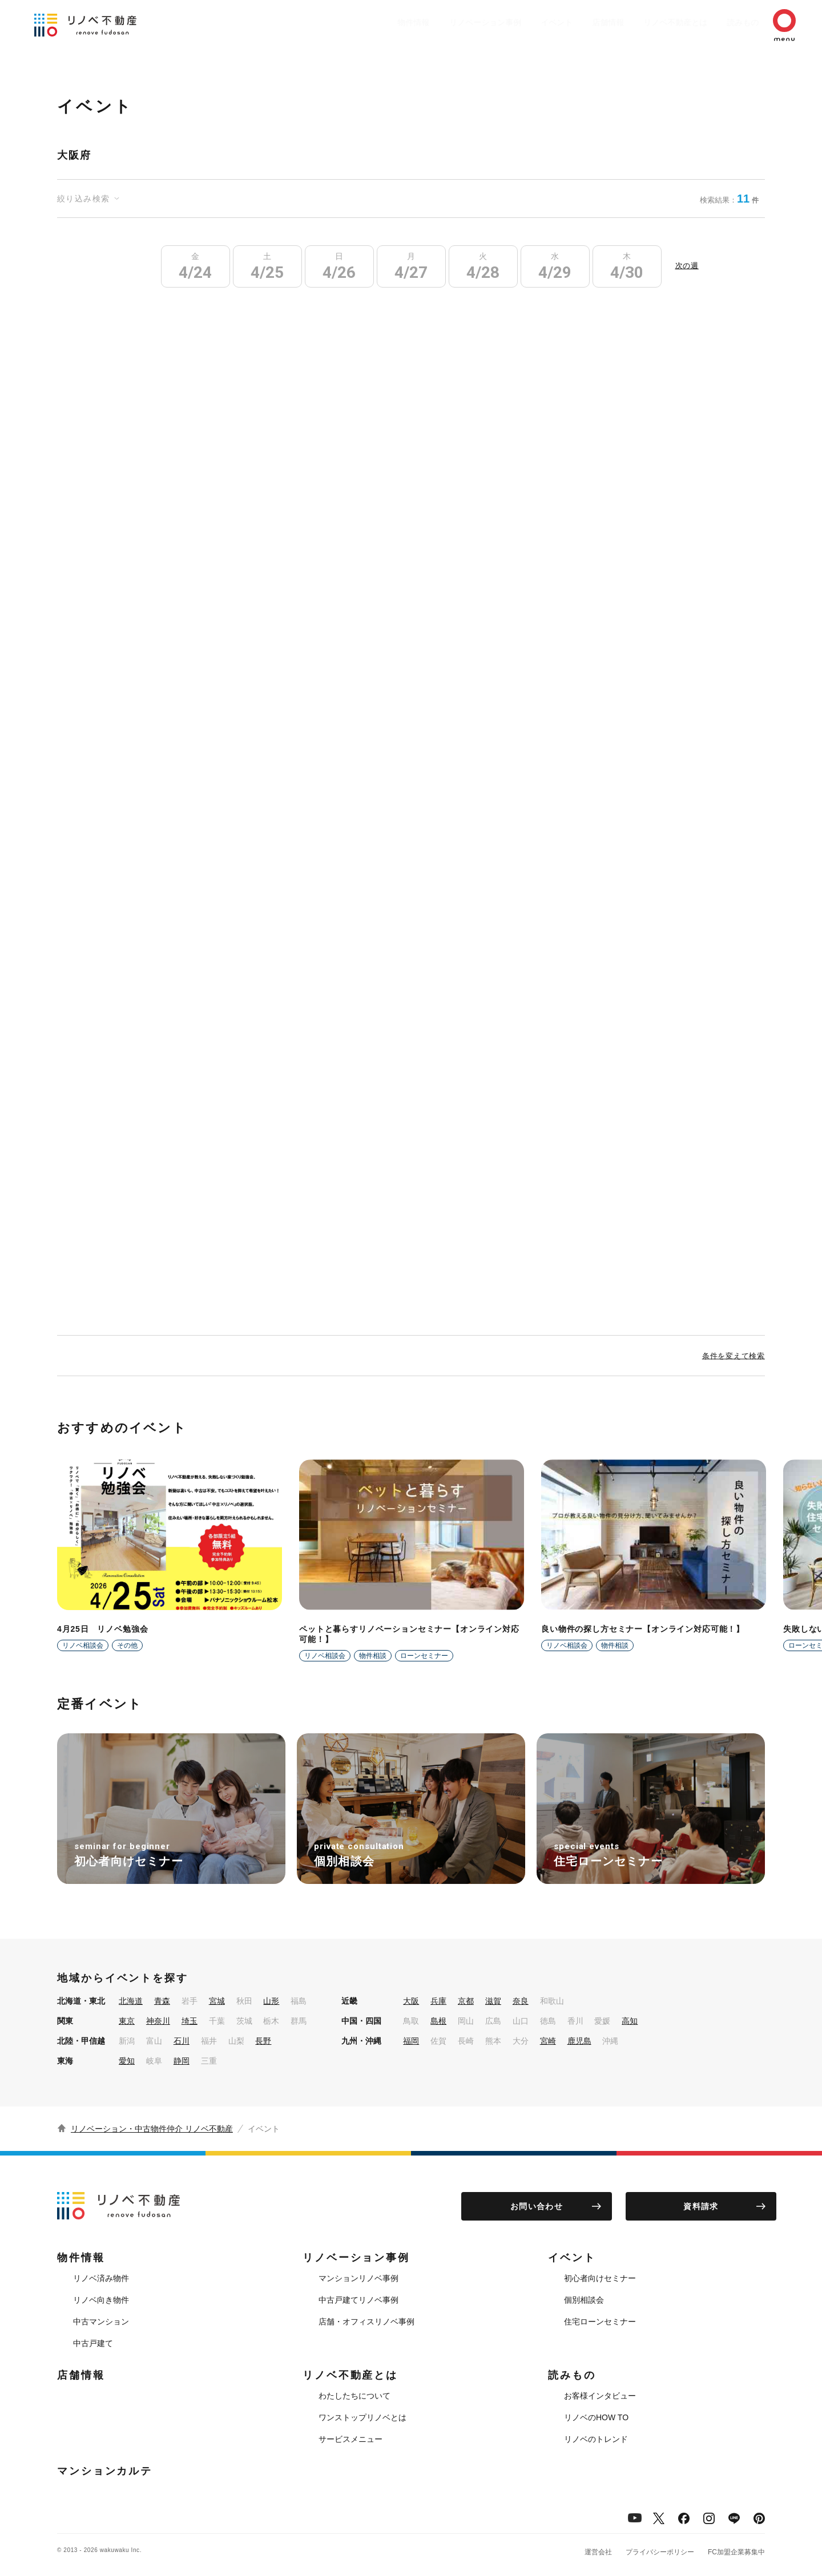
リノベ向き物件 (101, 2300)
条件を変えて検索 (733, 1356)
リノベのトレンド (596, 2439)
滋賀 (493, 2000)
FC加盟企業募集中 (736, 2552)
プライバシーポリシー (660, 2552)
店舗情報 (580, 22)
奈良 (521, 2000)
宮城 (217, 2000)
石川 (182, 2040)
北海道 (131, 2000)
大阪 (411, 2000)
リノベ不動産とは (653, 22)
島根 (438, 2020)
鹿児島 (579, 2040)
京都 (466, 2000)
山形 (271, 2000)
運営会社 (598, 2552)
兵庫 (438, 2000)
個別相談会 (584, 2300)
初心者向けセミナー (600, 2278)
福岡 (411, 2040)
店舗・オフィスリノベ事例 (366, 2322)
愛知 (127, 2060)
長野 (263, 2040)
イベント (523, 22)
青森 (162, 2000)
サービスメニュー (350, 2439)
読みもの (726, 22)
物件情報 (369, 22)
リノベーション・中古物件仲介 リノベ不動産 (152, 2128)
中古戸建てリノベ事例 (358, 2300)
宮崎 (548, 2040)
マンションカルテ (104, 2471)
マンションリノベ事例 (358, 2278)
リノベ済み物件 (101, 2278)
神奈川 (158, 2020)
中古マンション (101, 2322)
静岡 (182, 2060)
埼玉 (190, 2020)
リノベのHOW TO (596, 2417)
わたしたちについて (354, 2396)
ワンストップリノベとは (362, 2417)
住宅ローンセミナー (600, 2322)
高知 (630, 2020)
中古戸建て (93, 2343)
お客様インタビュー (600, 2396)
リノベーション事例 (446, 22)
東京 (127, 2020)
